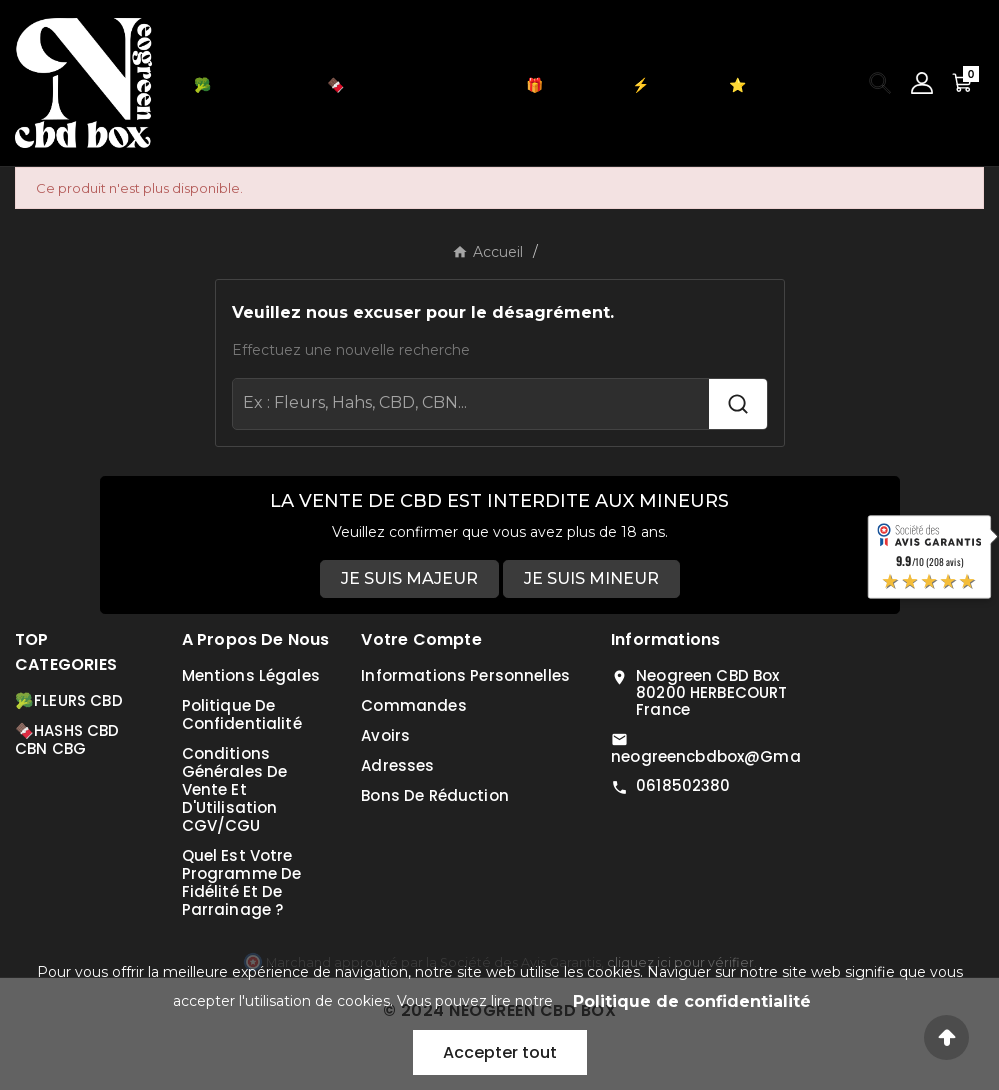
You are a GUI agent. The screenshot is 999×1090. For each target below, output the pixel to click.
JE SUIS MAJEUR (409, 578)
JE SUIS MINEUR (591, 578)
